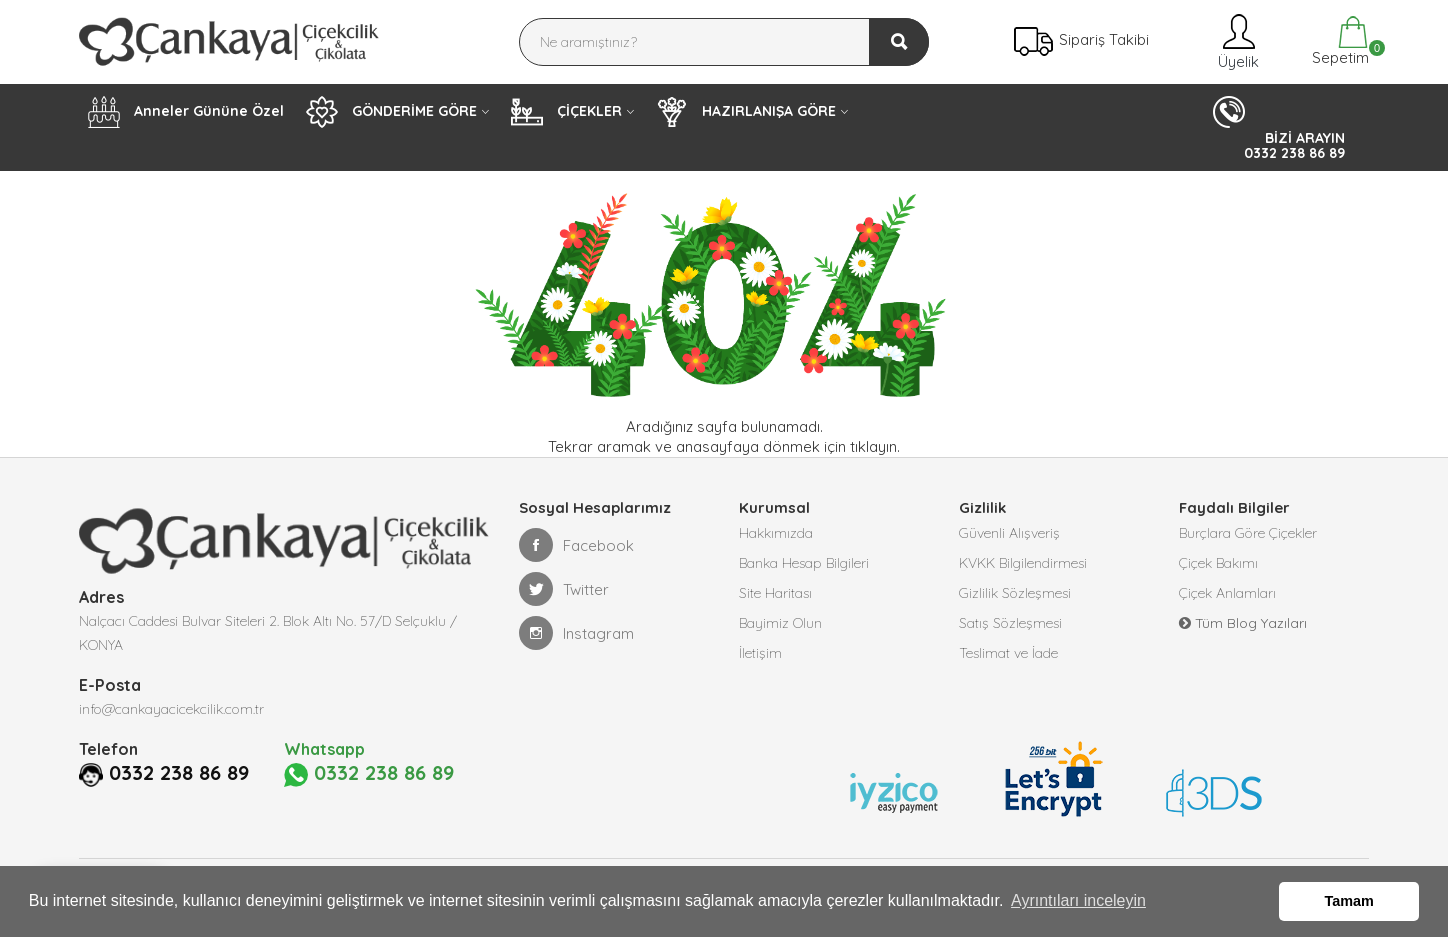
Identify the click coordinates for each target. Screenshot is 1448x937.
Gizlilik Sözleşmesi (1015, 593)
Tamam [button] (1349, 901)
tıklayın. (875, 446)
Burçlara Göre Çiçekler (1248, 533)
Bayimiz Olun (780, 623)
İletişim (760, 653)
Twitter (564, 589)
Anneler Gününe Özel (186, 112)
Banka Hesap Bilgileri (804, 563)
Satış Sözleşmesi (1010, 623)
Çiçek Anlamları (1227, 593)
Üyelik (1236, 41)
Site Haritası (775, 593)
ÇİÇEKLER (566, 112)
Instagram (576, 633)
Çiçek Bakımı (1218, 563)
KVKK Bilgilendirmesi (1023, 563)
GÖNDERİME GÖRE (391, 112)
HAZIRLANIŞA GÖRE (746, 112)
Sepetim (1338, 41)
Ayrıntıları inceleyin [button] (1078, 900)
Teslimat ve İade (1008, 653)
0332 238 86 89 (149, 799)
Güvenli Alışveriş (1009, 533)
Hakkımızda (776, 533)
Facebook (576, 545)
